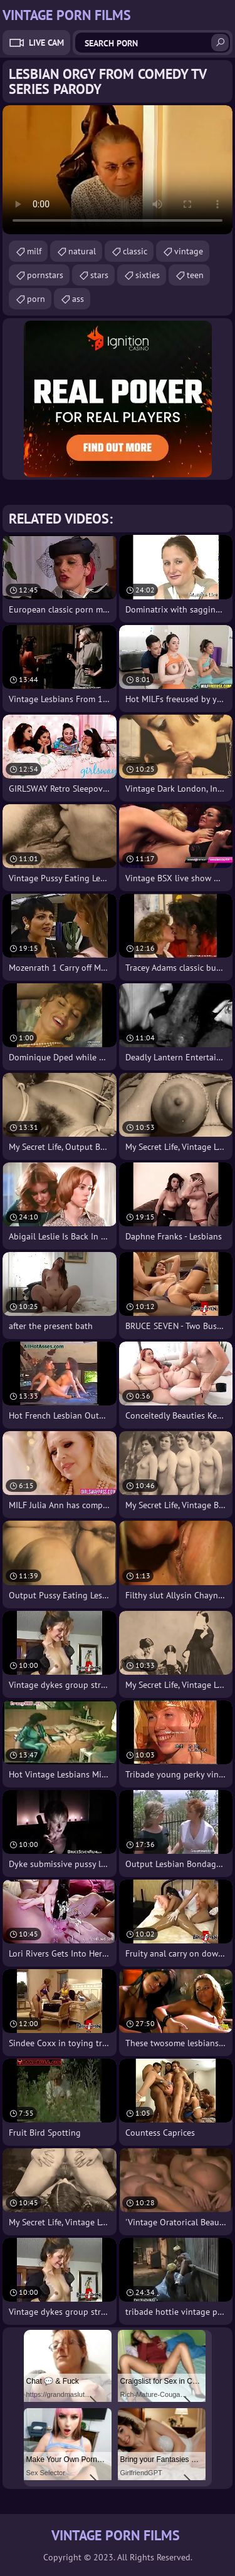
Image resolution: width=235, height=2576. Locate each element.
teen (195, 275)
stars (99, 275)
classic (135, 251)
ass (78, 298)
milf (34, 251)
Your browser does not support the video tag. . (117, 169)
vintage (188, 251)
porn (36, 298)
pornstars (45, 275)
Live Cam (46, 42)
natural (82, 251)
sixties (147, 275)
